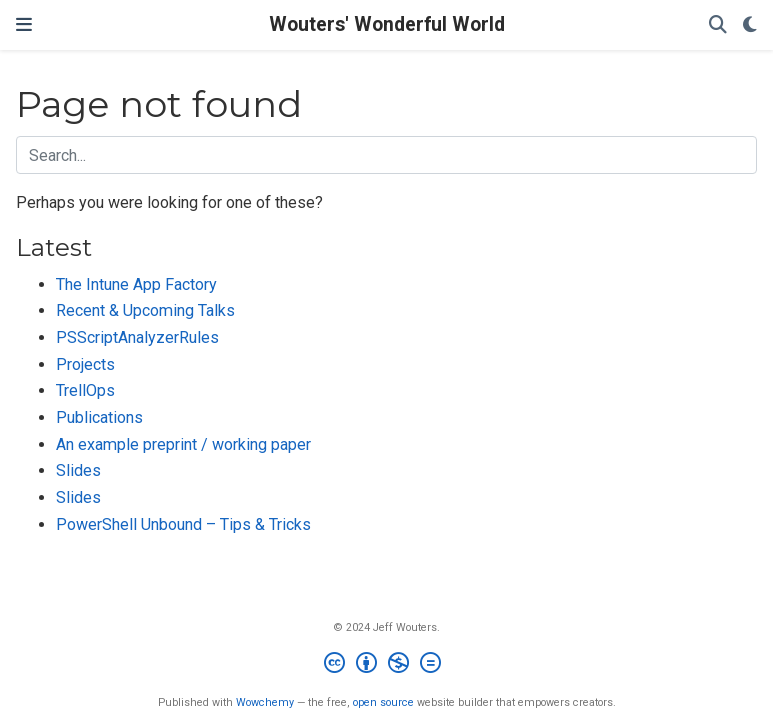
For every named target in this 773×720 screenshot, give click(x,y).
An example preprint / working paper (183, 444)
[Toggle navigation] (24, 24)
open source (383, 702)
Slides (78, 470)
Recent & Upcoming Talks (145, 310)
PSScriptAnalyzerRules (137, 337)
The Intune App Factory (136, 284)
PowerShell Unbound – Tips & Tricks (183, 524)
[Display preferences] (750, 25)
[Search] (718, 25)
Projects (85, 364)
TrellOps (85, 390)
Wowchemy (265, 702)
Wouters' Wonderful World (387, 24)
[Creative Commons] (386, 665)
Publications (99, 417)
